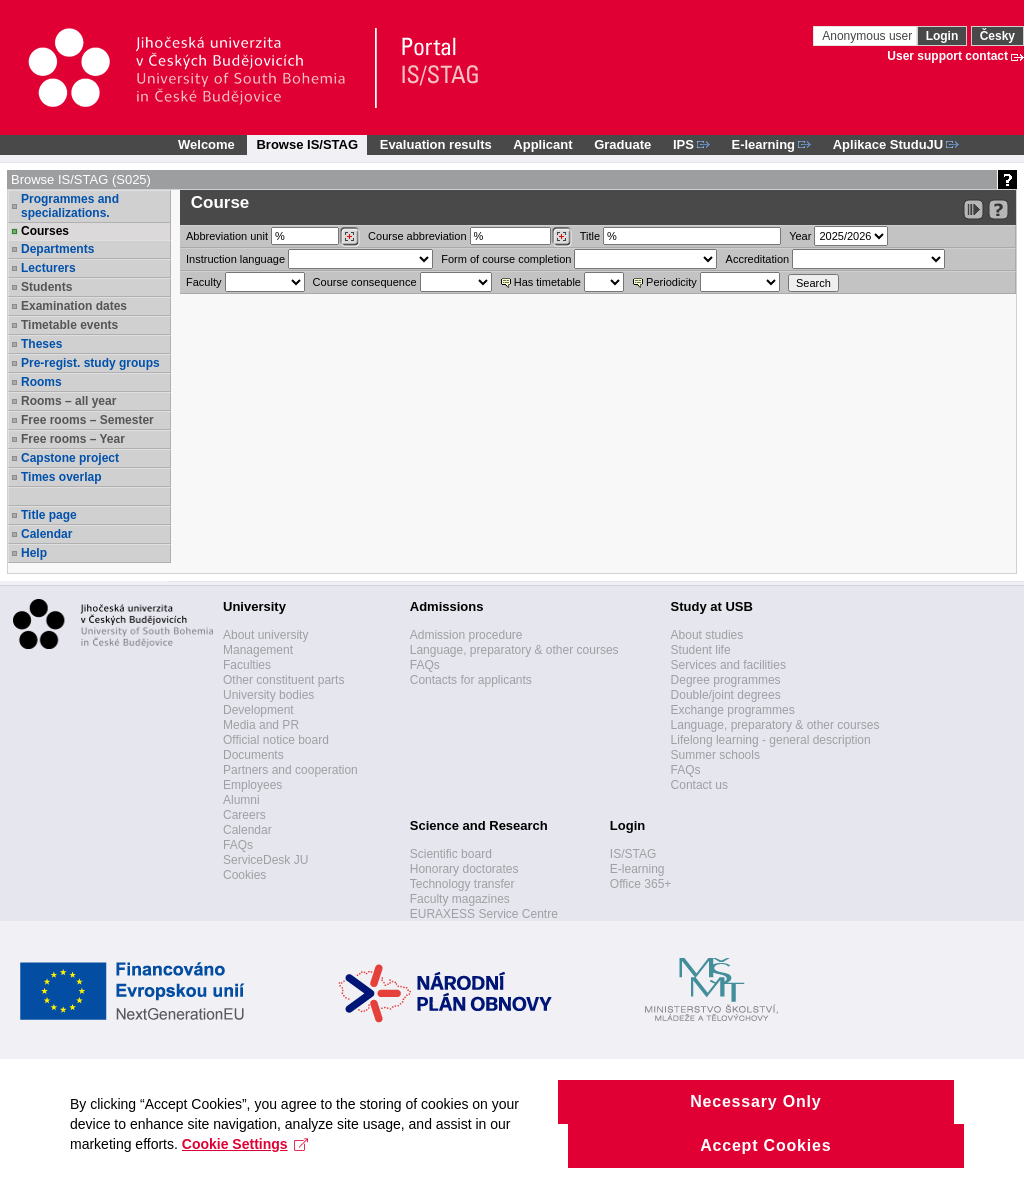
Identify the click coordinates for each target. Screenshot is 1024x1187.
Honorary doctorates (464, 869)
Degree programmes (726, 680)
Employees (252, 785)
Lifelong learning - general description (771, 740)
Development (258, 710)
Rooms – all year (68, 401)
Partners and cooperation (290, 770)
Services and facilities (728, 665)
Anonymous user (868, 36)
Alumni (241, 800)
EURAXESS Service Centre (484, 914)
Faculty (203, 282)
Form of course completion (506, 259)
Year (800, 236)
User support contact (947, 56)
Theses (41, 344)
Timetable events (69, 325)
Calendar (46, 534)
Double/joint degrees (726, 695)
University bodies (268, 695)
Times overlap (61, 477)
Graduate (622, 144)
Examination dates (74, 306)
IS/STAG (633, 854)
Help (34, 553)
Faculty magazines (460, 899)
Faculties (247, 665)
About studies (707, 635)
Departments (57, 249)
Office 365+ (641, 884)
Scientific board (451, 854)
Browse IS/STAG (307, 144)
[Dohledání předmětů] (561, 237)
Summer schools (715, 755)
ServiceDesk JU (265, 860)
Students (46, 287)
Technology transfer (462, 884)
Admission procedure (466, 635)
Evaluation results (436, 144)
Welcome (206, 144)
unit (227, 236)
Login (942, 36)
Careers (244, 815)
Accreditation (758, 259)
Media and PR (261, 725)
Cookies (244, 875)
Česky (997, 36)
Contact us (699, 785)
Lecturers (48, 268)
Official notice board (276, 740)
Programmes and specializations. (70, 206)
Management (258, 650)
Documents (253, 755)
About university (265, 635)
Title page (49, 515)
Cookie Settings (245, 1171)
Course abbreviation (417, 236)
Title (590, 236)
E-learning (637, 869)
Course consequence (365, 282)
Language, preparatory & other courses (514, 650)
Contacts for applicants (471, 680)
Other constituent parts (283, 680)
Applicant (542, 144)
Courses (45, 231)
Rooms (41, 382)
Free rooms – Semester (87, 420)
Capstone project (70, 458)
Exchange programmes (733, 710)
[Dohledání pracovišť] (349, 237)
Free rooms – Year (73, 439)
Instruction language (235, 259)
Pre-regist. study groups (90, 363)
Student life (701, 650)
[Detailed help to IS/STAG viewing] (998, 209)
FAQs (238, 845)
